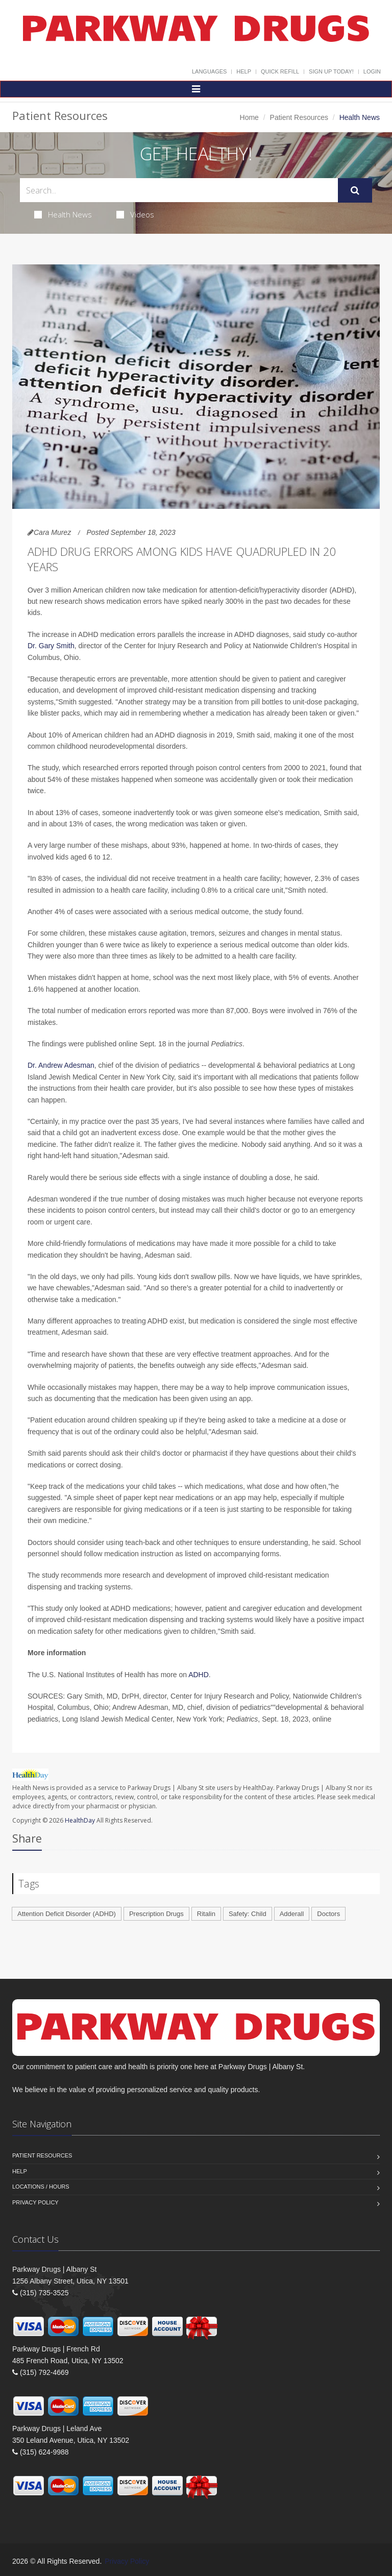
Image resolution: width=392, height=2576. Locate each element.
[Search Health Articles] (179, 190)
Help (243, 71)
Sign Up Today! (331, 71)
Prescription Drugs (156, 1914)
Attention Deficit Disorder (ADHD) (66, 1914)
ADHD (198, 1675)
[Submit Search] (355, 190)
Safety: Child (247, 1914)
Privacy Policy (35, 2202)
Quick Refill (280, 71)
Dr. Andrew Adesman (61, 1065)
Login (372, 71)
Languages (209, 71)
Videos (135, 214)
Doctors (328, 1914)
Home (249, 117)
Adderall (292, 1914)
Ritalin (206, 1914)
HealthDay (80, 1820)
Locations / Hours (40, 2187)
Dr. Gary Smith (51, 646)
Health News (63, 214)
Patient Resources (299, 117)
